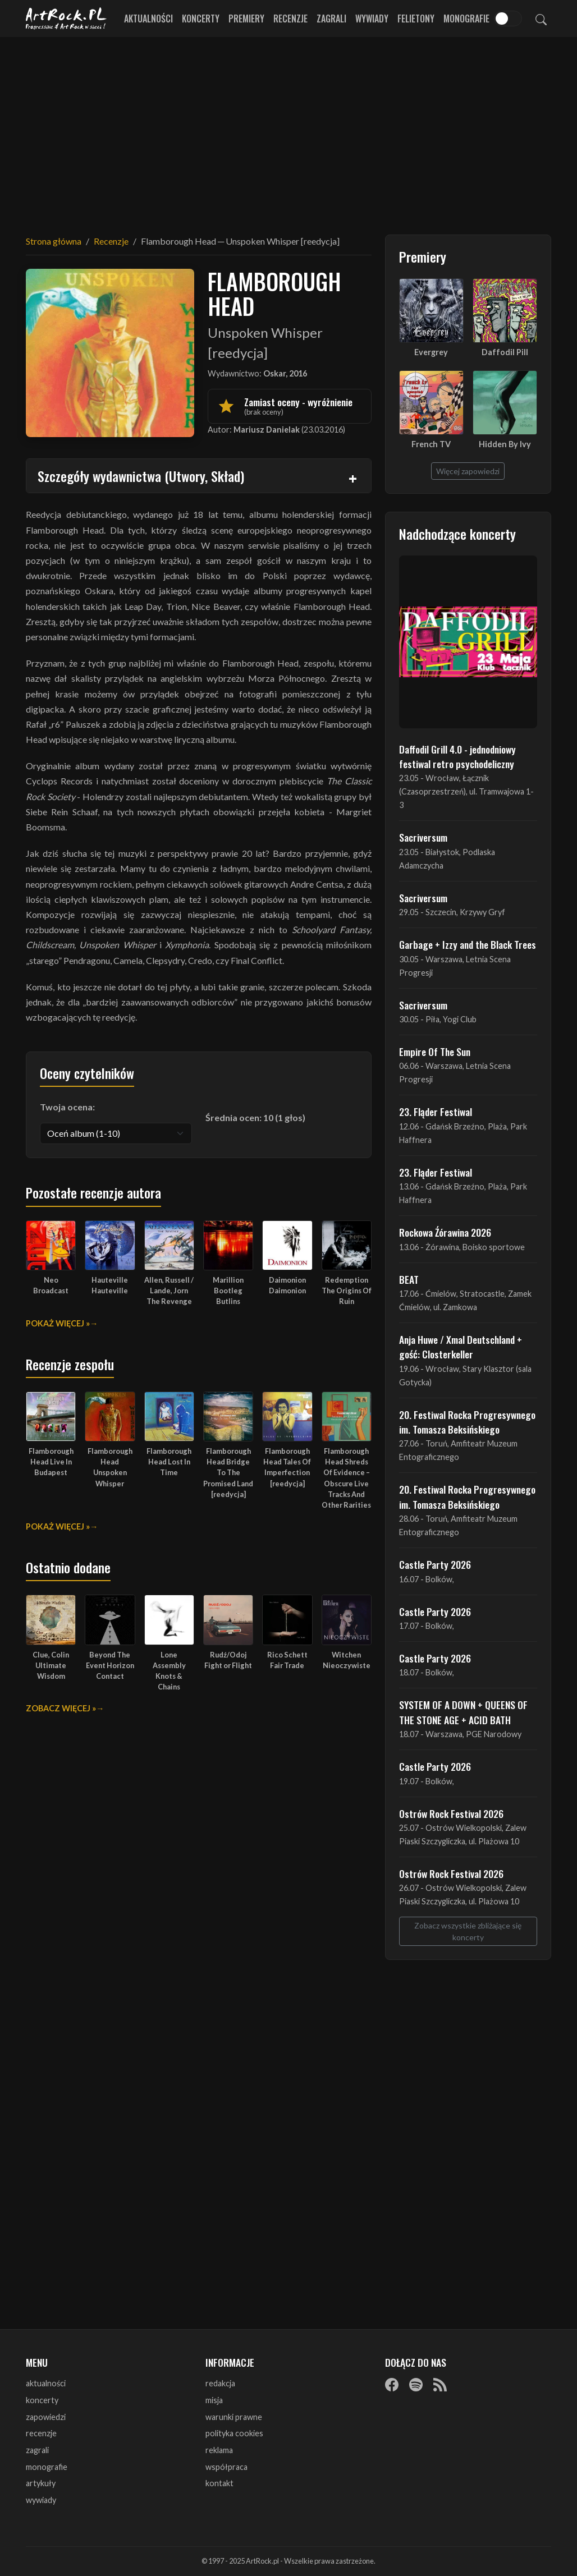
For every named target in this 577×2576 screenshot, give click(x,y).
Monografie (466, 18)
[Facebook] (392, 2384)
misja (214, 2400)
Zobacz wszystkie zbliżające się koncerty (467, 1931)
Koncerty (200, 18)
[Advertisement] (288, 129)
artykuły (41, 2483)
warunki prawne (233, 2417)
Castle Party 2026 (435, 1564)
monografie (46, 2467)
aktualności (46, 2383)
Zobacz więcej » (61, 1708)
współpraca (226, 2467)
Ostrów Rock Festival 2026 (451, 1813)
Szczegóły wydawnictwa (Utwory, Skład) (141, 476)
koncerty (42, 2400)
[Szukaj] (541, 18)
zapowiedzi (46, 2417)
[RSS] (440, 2384)
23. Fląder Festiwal (435, 1111)
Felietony (415, 18)
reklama (219, 2450)
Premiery (246, 18)
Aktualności (148, 18)
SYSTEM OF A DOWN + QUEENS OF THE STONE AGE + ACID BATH (463, 1711)
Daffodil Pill (505, 352)
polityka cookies (234, 2433)
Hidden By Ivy (505, 444)
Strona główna (53, 241)
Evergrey (431, 352)
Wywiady (371, 18)
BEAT (409, 1279)
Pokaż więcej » (58, 1323)
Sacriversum (423, 837)
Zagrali (331, 18)
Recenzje (290, 18)
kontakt (219, 2483)
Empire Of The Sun (434, 1051)
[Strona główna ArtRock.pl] (66, 18)
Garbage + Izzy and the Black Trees (467, 944)
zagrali (37, 2450)
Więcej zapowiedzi (468, 471)
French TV (431, 444)
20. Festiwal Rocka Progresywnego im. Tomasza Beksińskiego (467, 1421)
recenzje (41, 2433)
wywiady (41, 2500)
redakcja (220, 2383)
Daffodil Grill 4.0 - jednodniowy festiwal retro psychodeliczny (457, 756)
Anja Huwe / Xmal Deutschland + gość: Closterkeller (460, 1346)
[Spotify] (416, 2384)
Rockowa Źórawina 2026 (445, 1232)
